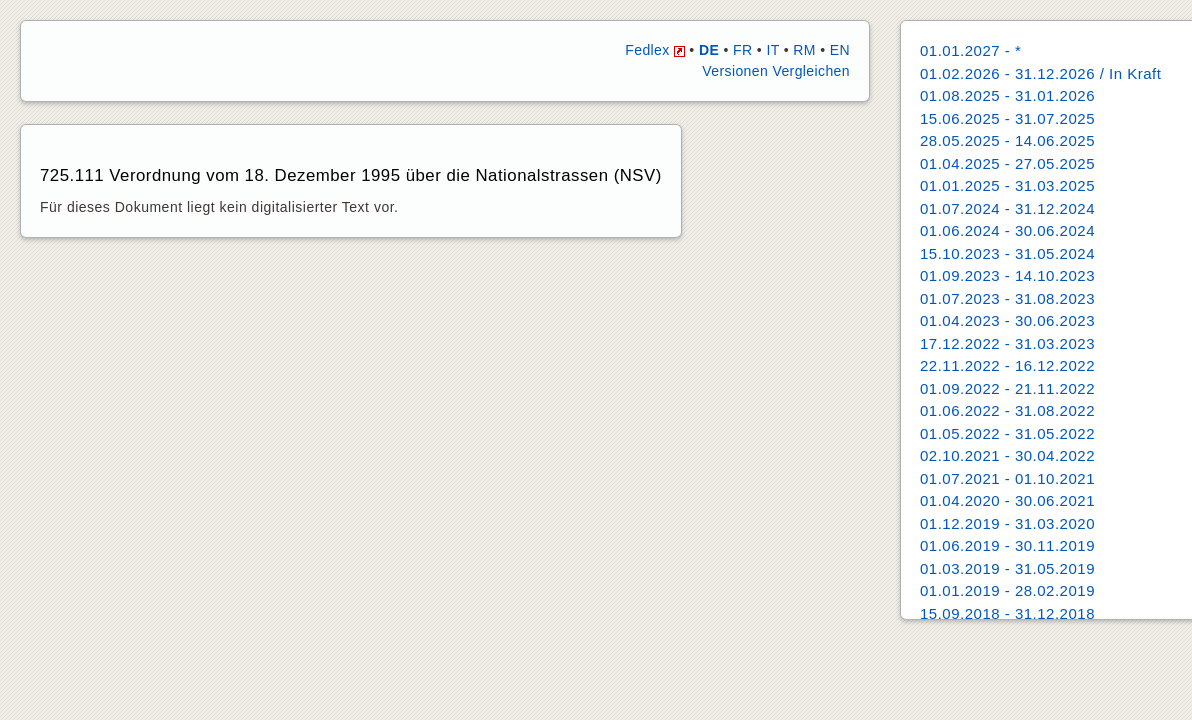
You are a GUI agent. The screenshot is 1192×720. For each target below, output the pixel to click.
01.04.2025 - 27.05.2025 (1007, 163)
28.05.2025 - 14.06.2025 (1007, 140)
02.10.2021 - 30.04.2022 (1007, 455)
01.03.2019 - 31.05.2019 (1007, 568)
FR (742, 50)
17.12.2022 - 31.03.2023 (1007, 343)
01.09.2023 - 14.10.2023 (1007, 275)
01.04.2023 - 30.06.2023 (1007, 320)
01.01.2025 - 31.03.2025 (1007, 185)
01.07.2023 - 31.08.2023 (1007, 298)
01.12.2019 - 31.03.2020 (1007, 523)
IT (772, 50)
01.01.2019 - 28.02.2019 (1007, 590)
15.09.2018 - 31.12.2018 (1007, 613)
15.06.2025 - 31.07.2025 (1007, 118)
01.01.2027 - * (970, 50)
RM (804, 50)
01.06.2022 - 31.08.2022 (1007, 410)
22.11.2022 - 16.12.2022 (1007, 365)
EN (840, 50)
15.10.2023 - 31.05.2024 (1007, 253)
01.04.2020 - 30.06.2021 (1007, 500)
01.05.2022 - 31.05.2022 (1007, 433)
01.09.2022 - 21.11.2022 (1007, 388)
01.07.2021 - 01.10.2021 (1007, 478)
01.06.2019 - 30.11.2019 (1007, 545)
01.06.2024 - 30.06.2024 (1007, 230)
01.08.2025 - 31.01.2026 (1007, 95)
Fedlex (655, 50)
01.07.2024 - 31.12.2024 (1007, 208)
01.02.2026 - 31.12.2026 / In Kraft (1040, 73)
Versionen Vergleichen (776, 71)
